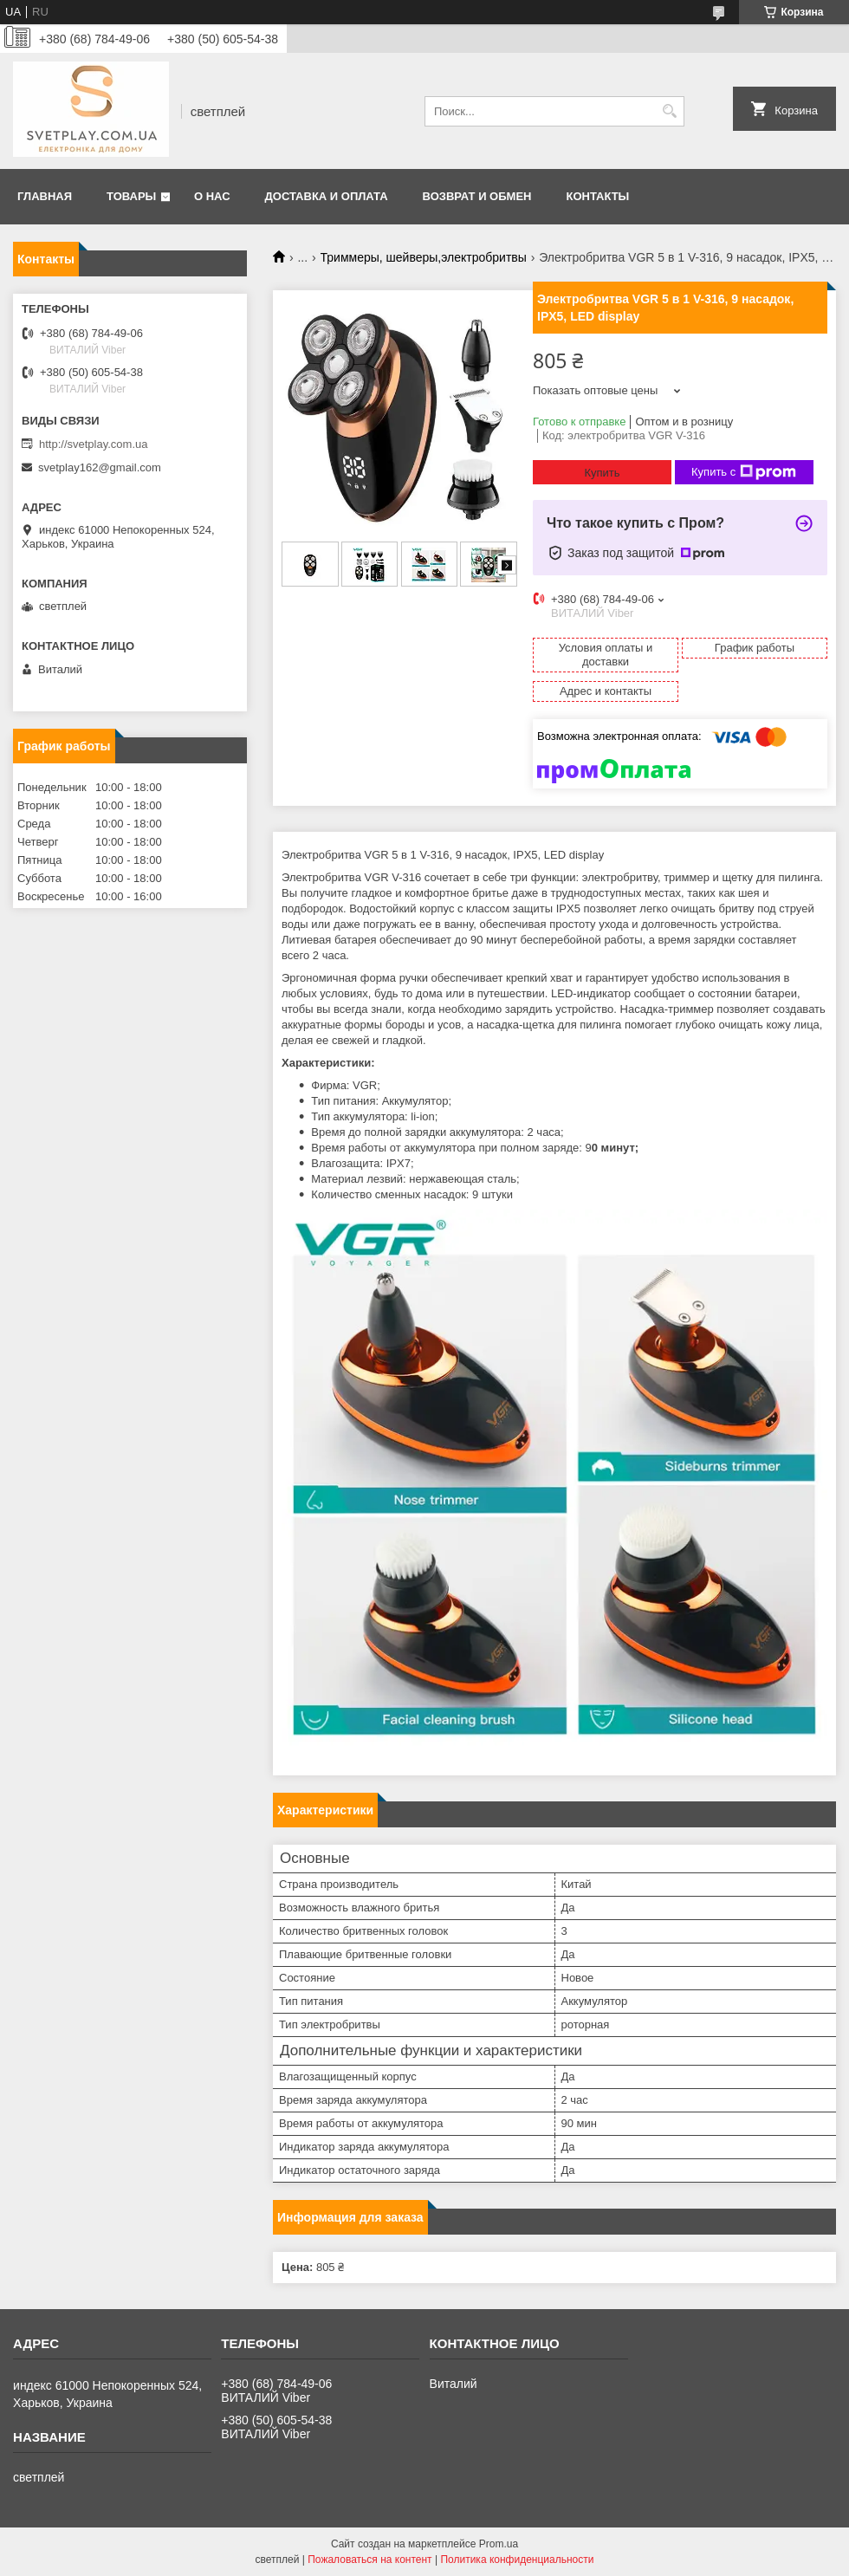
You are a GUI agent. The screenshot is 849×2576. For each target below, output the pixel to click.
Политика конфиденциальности (516, 2559)
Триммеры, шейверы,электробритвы (424, 257)
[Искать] (669, 111)
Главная (44, 196)
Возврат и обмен (477, 196)
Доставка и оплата (326, 196)
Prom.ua (498, 2544)
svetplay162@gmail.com (99, 467)
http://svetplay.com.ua (93, 444)
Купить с (743, 472)
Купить (601, 472)
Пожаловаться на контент (369, 2559)
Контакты (597, 196)
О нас (212, 196)
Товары (131, 196)
